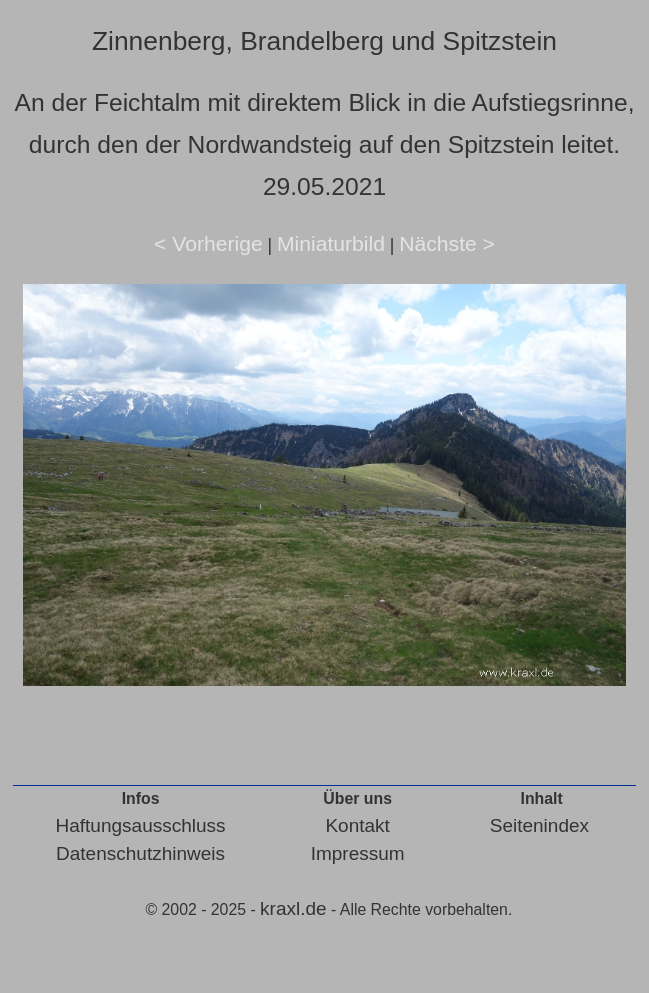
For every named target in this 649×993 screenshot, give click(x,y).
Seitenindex (539, 825)
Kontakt (357, 825)
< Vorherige (208, 243)
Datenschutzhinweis (140, 853)
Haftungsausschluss (141, 825)
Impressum (358, 853)
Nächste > (447, 243)
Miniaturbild (331, 243)
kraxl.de (293, 908)
